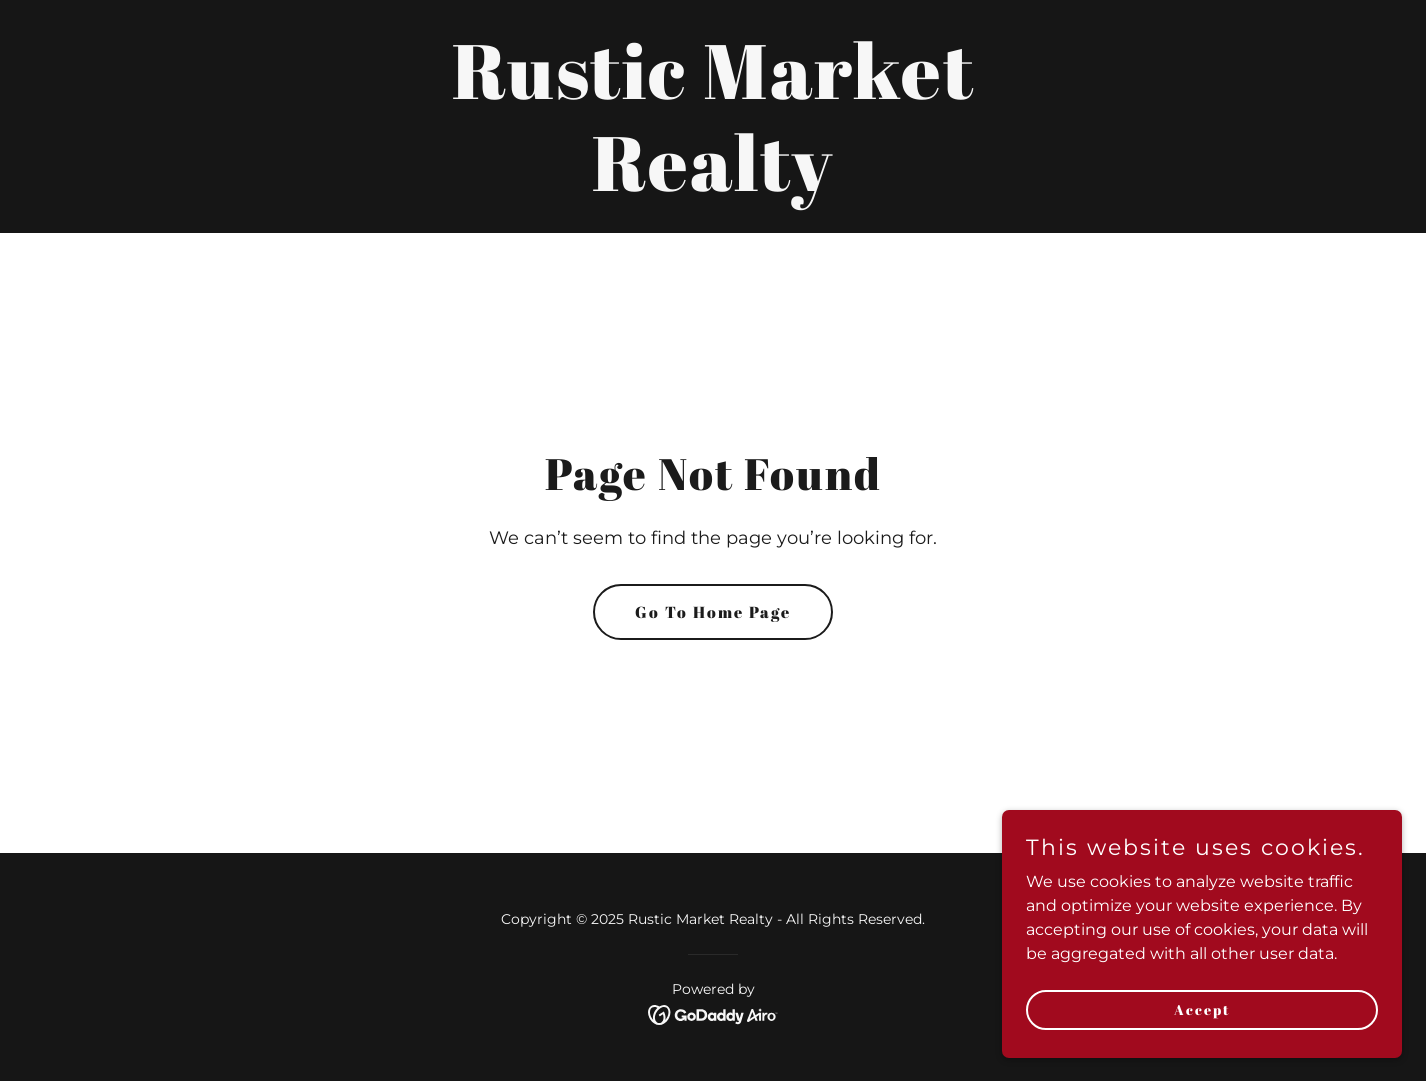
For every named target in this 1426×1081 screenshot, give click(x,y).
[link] (712, 185)
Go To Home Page (713, 612)
